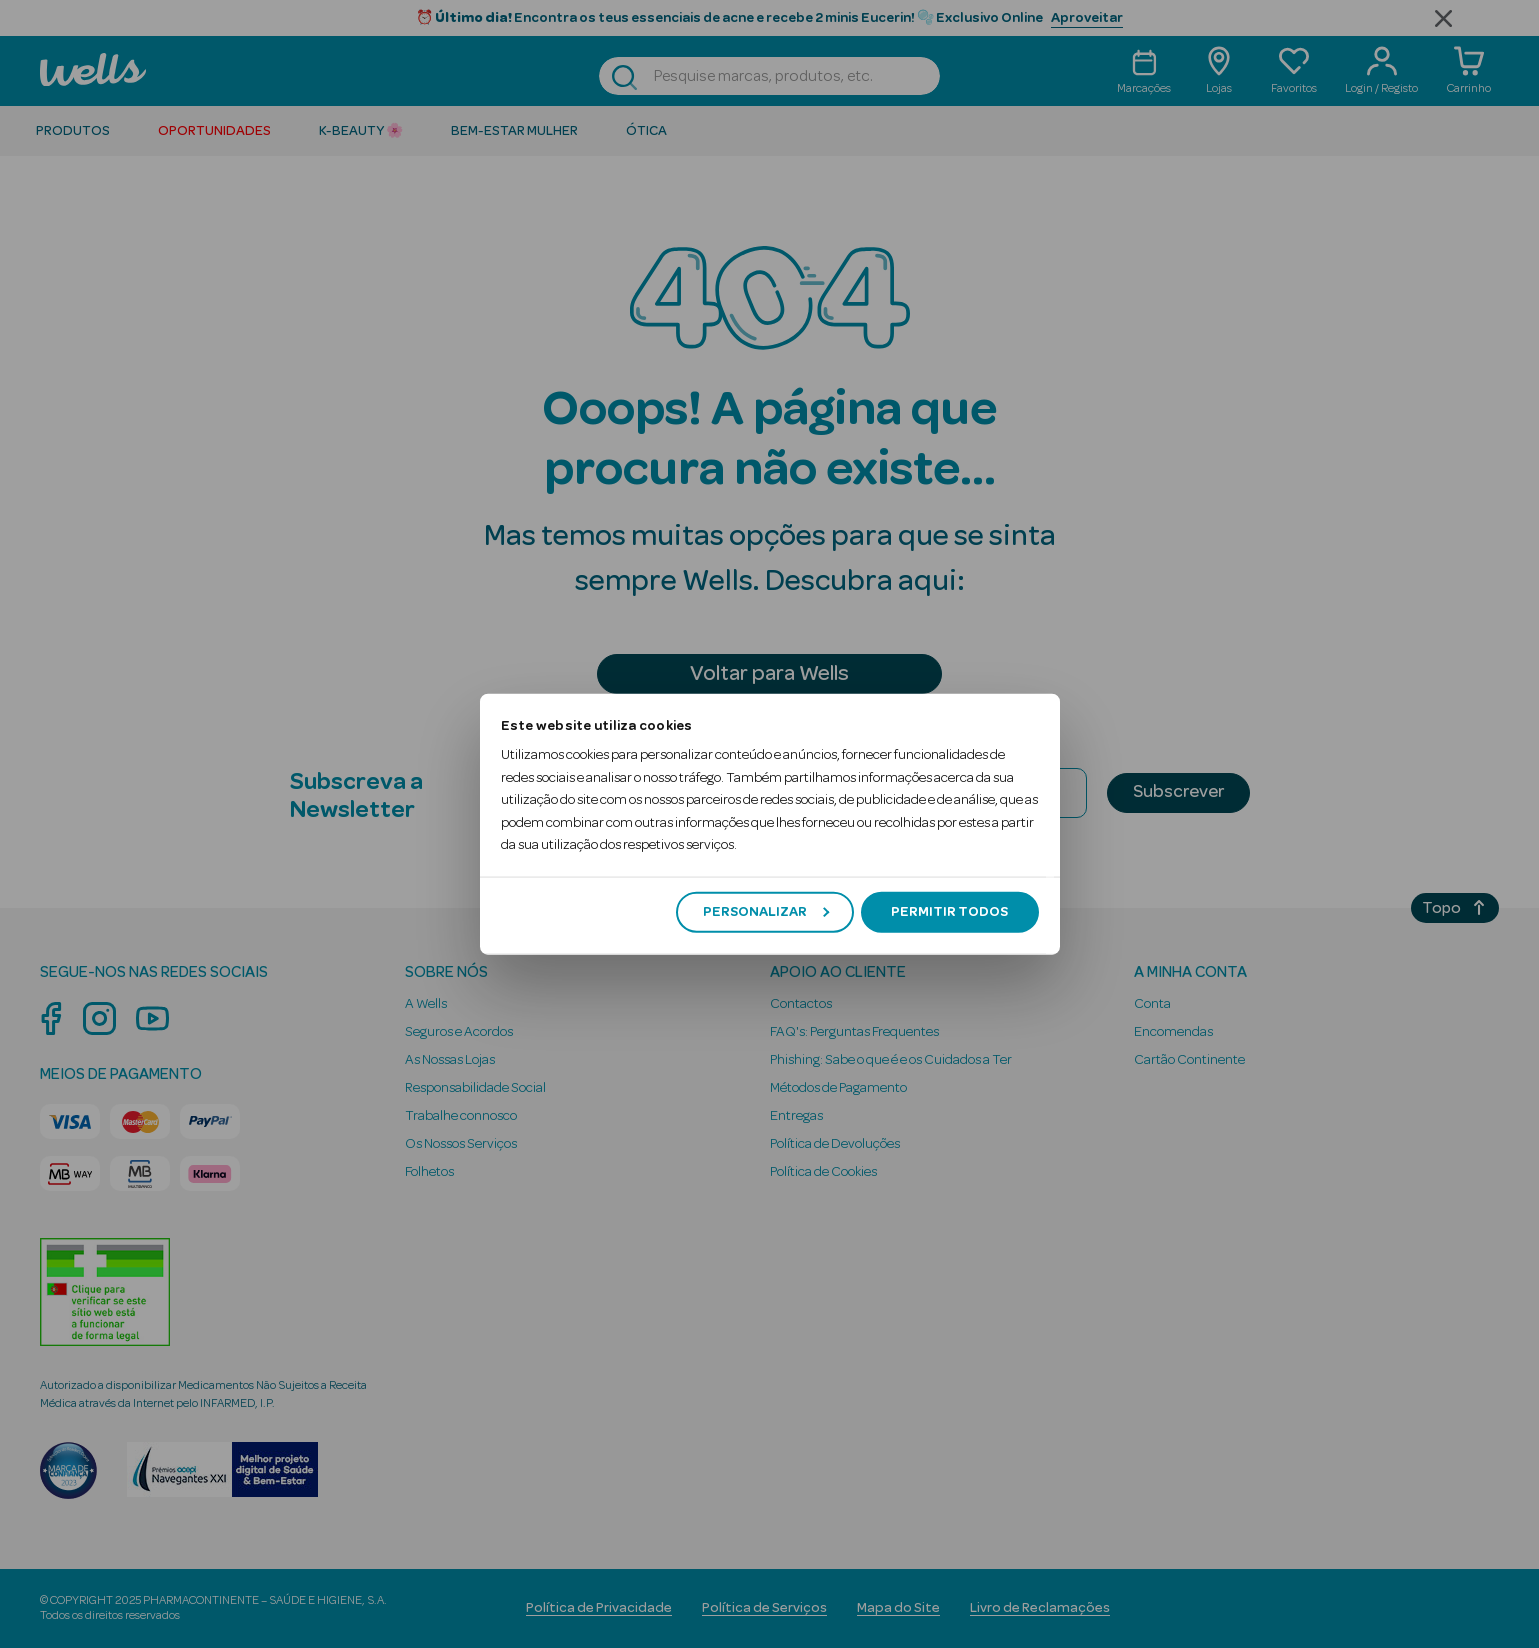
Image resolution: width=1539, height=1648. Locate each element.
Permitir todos (949, 912)
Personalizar (766, 912)
